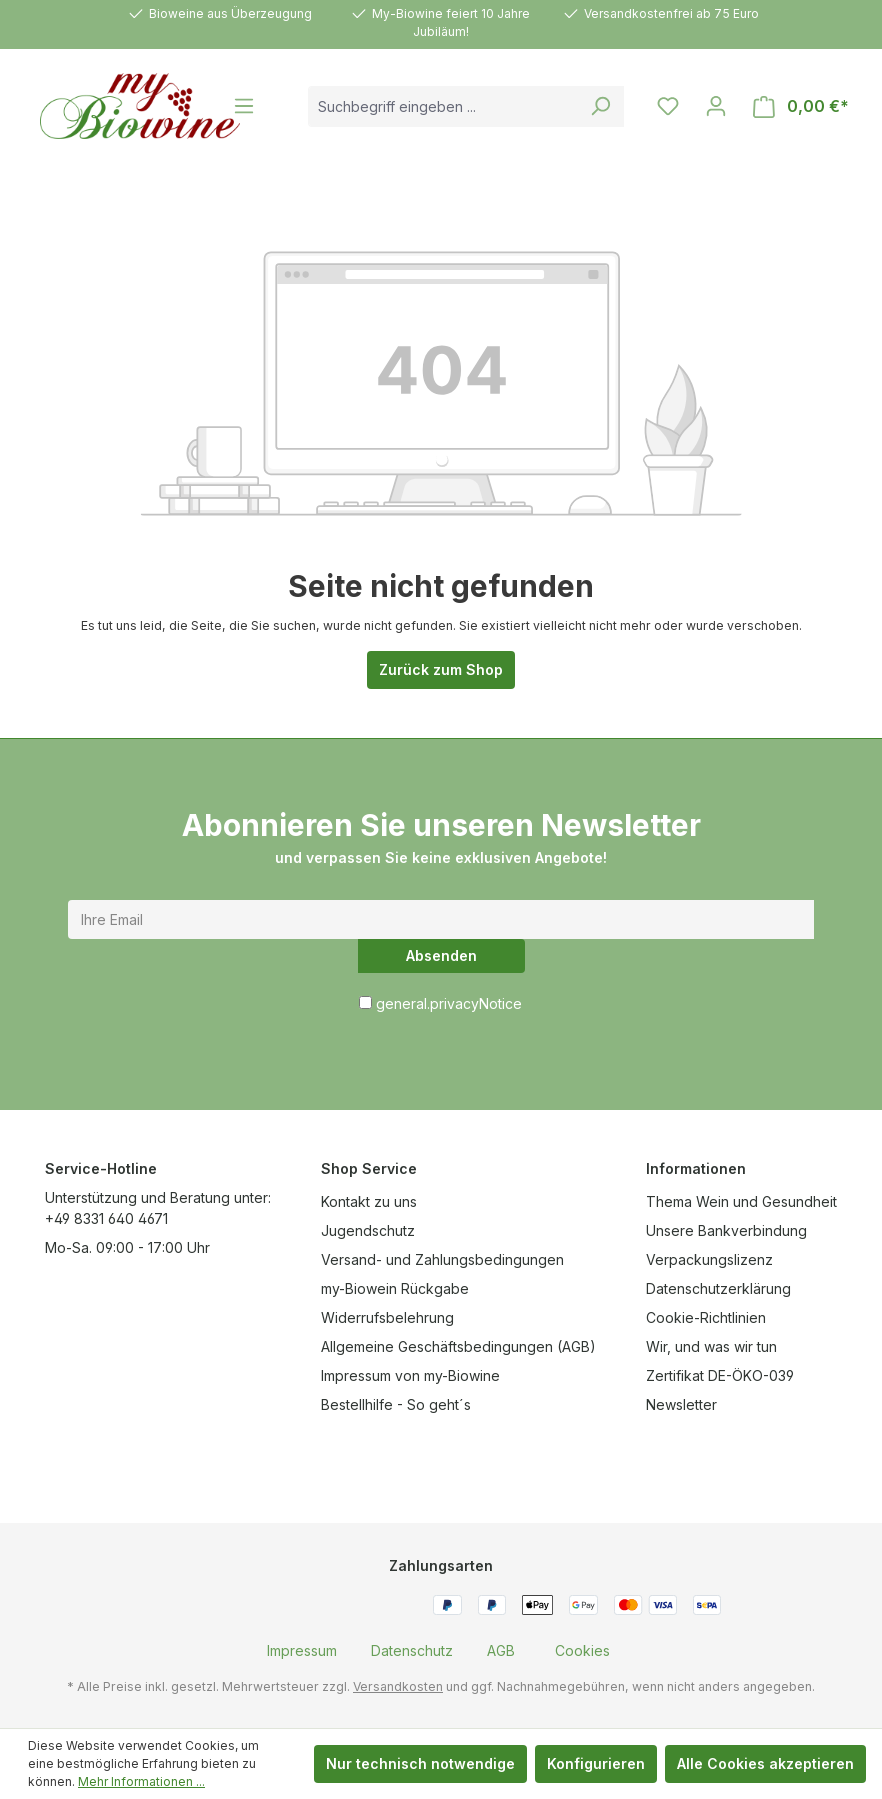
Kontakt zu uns (369, 1201)
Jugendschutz (368, 1230)
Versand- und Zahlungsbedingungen (442, 1259)
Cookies (582, 1650)
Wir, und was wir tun (711, 1346)
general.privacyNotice (449, 1003)
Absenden (441, 955)
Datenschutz (412, 1650)
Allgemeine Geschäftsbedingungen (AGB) (458, 1346)
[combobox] (443, 106)
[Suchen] (600, 106)
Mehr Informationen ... (141, 1781)
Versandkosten (398, 1686)
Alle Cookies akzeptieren (765, 1763)
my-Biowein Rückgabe (395, 1288)
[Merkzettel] (668, 106)
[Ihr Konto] (716, 106)
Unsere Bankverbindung (726, 1230)
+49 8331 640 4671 (106, 1218)
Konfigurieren (596, 1763)
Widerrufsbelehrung (387, 1317)
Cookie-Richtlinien (706, 1317)
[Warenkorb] (801, 106)
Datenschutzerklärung (718, 1288)
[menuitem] (302, 1650)
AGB (501, 1650)
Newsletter (681, 1404)
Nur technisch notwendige (420, 1763)
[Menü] (244, 106)
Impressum (302, 1650)
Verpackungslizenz (709, 1259)
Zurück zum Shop (441, 669)
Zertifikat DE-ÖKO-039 (720, 1375)
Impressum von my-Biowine (410, 1375)
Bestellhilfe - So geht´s (396, 1404)
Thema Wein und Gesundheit (741, 1201)
